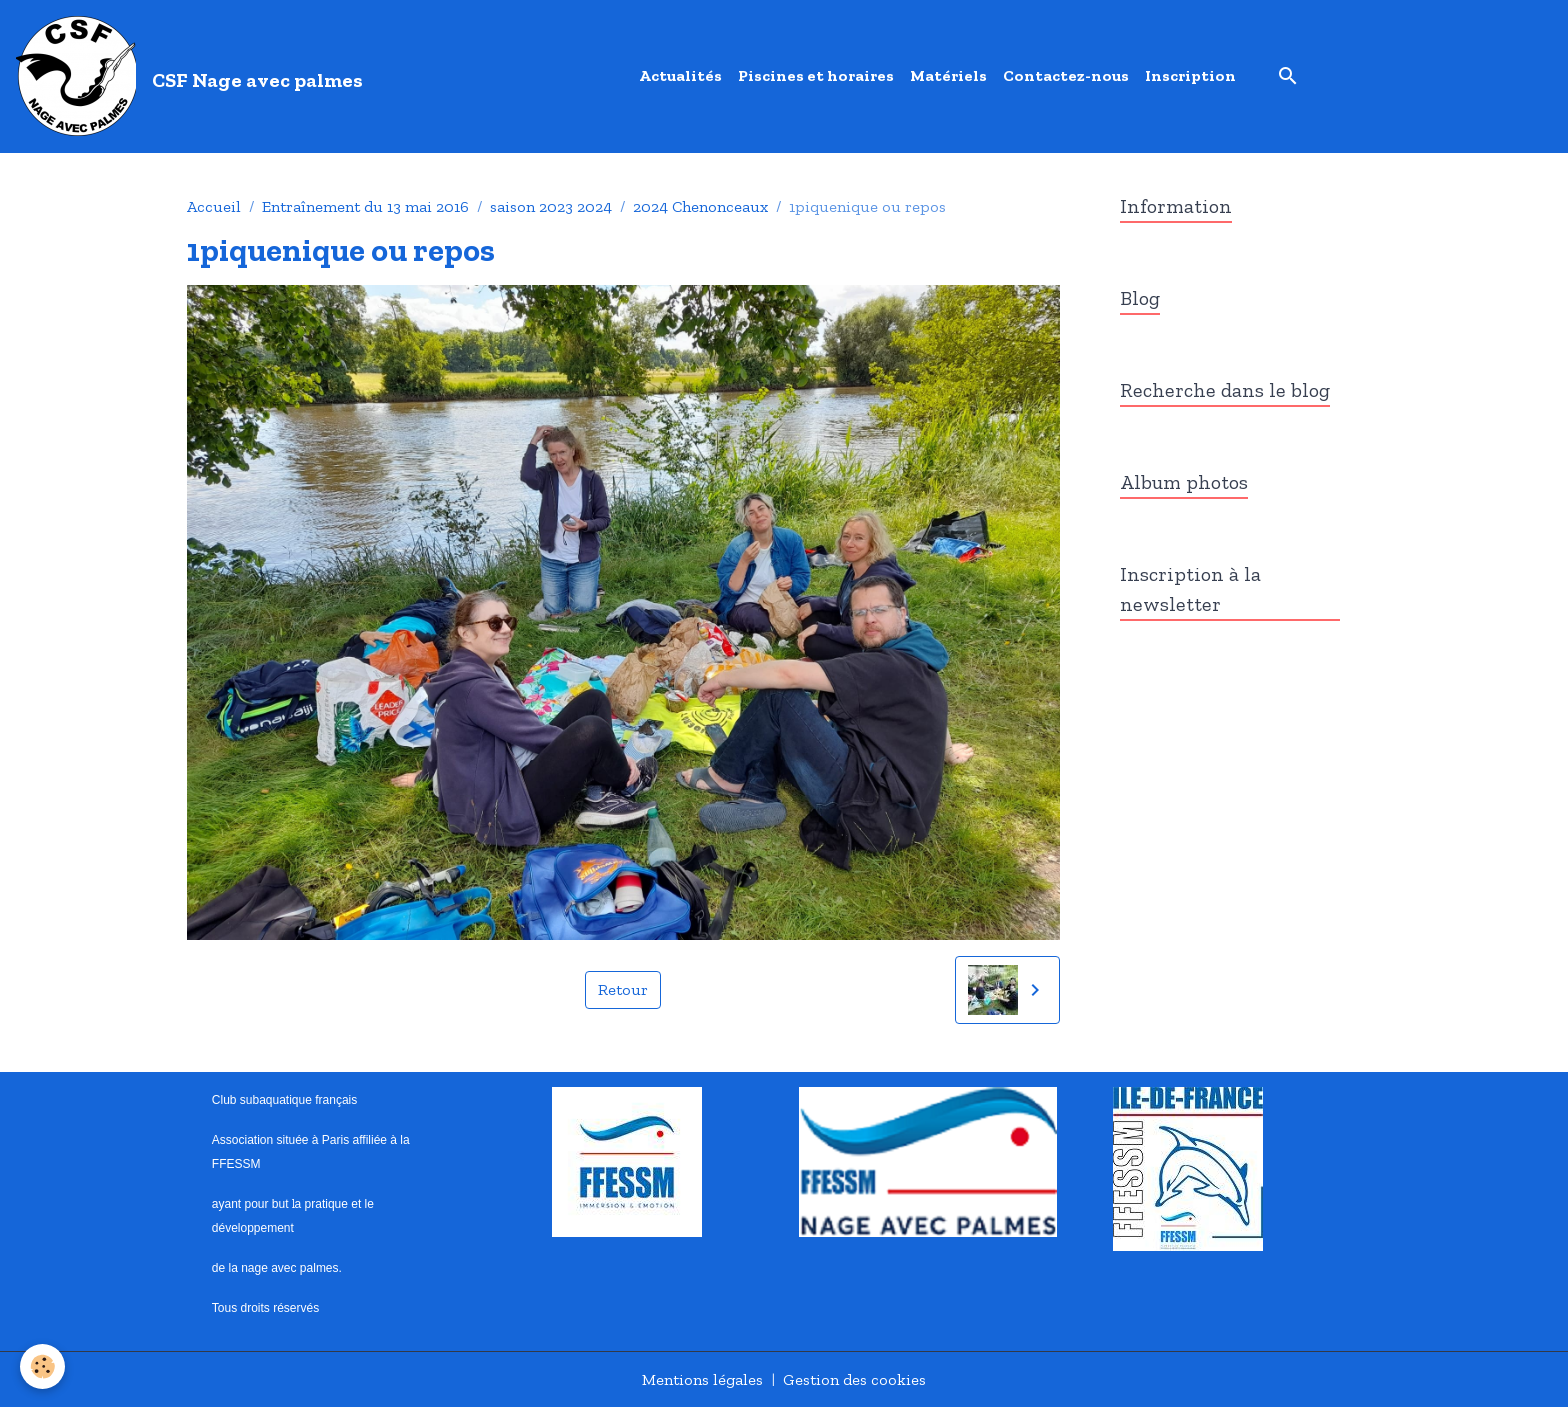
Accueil (214, 206)
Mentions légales (702, 1379)
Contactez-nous (1066, 75)
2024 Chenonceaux (700, 206)
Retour (623, 989)
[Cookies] (42, 1366)
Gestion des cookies (854, 1379)
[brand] (193, 76)
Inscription (1190, 75)
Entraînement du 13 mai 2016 (365, 206)
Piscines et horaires (816, 75)
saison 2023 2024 (551, 206)
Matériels (948, 75)
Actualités (680, 75)
